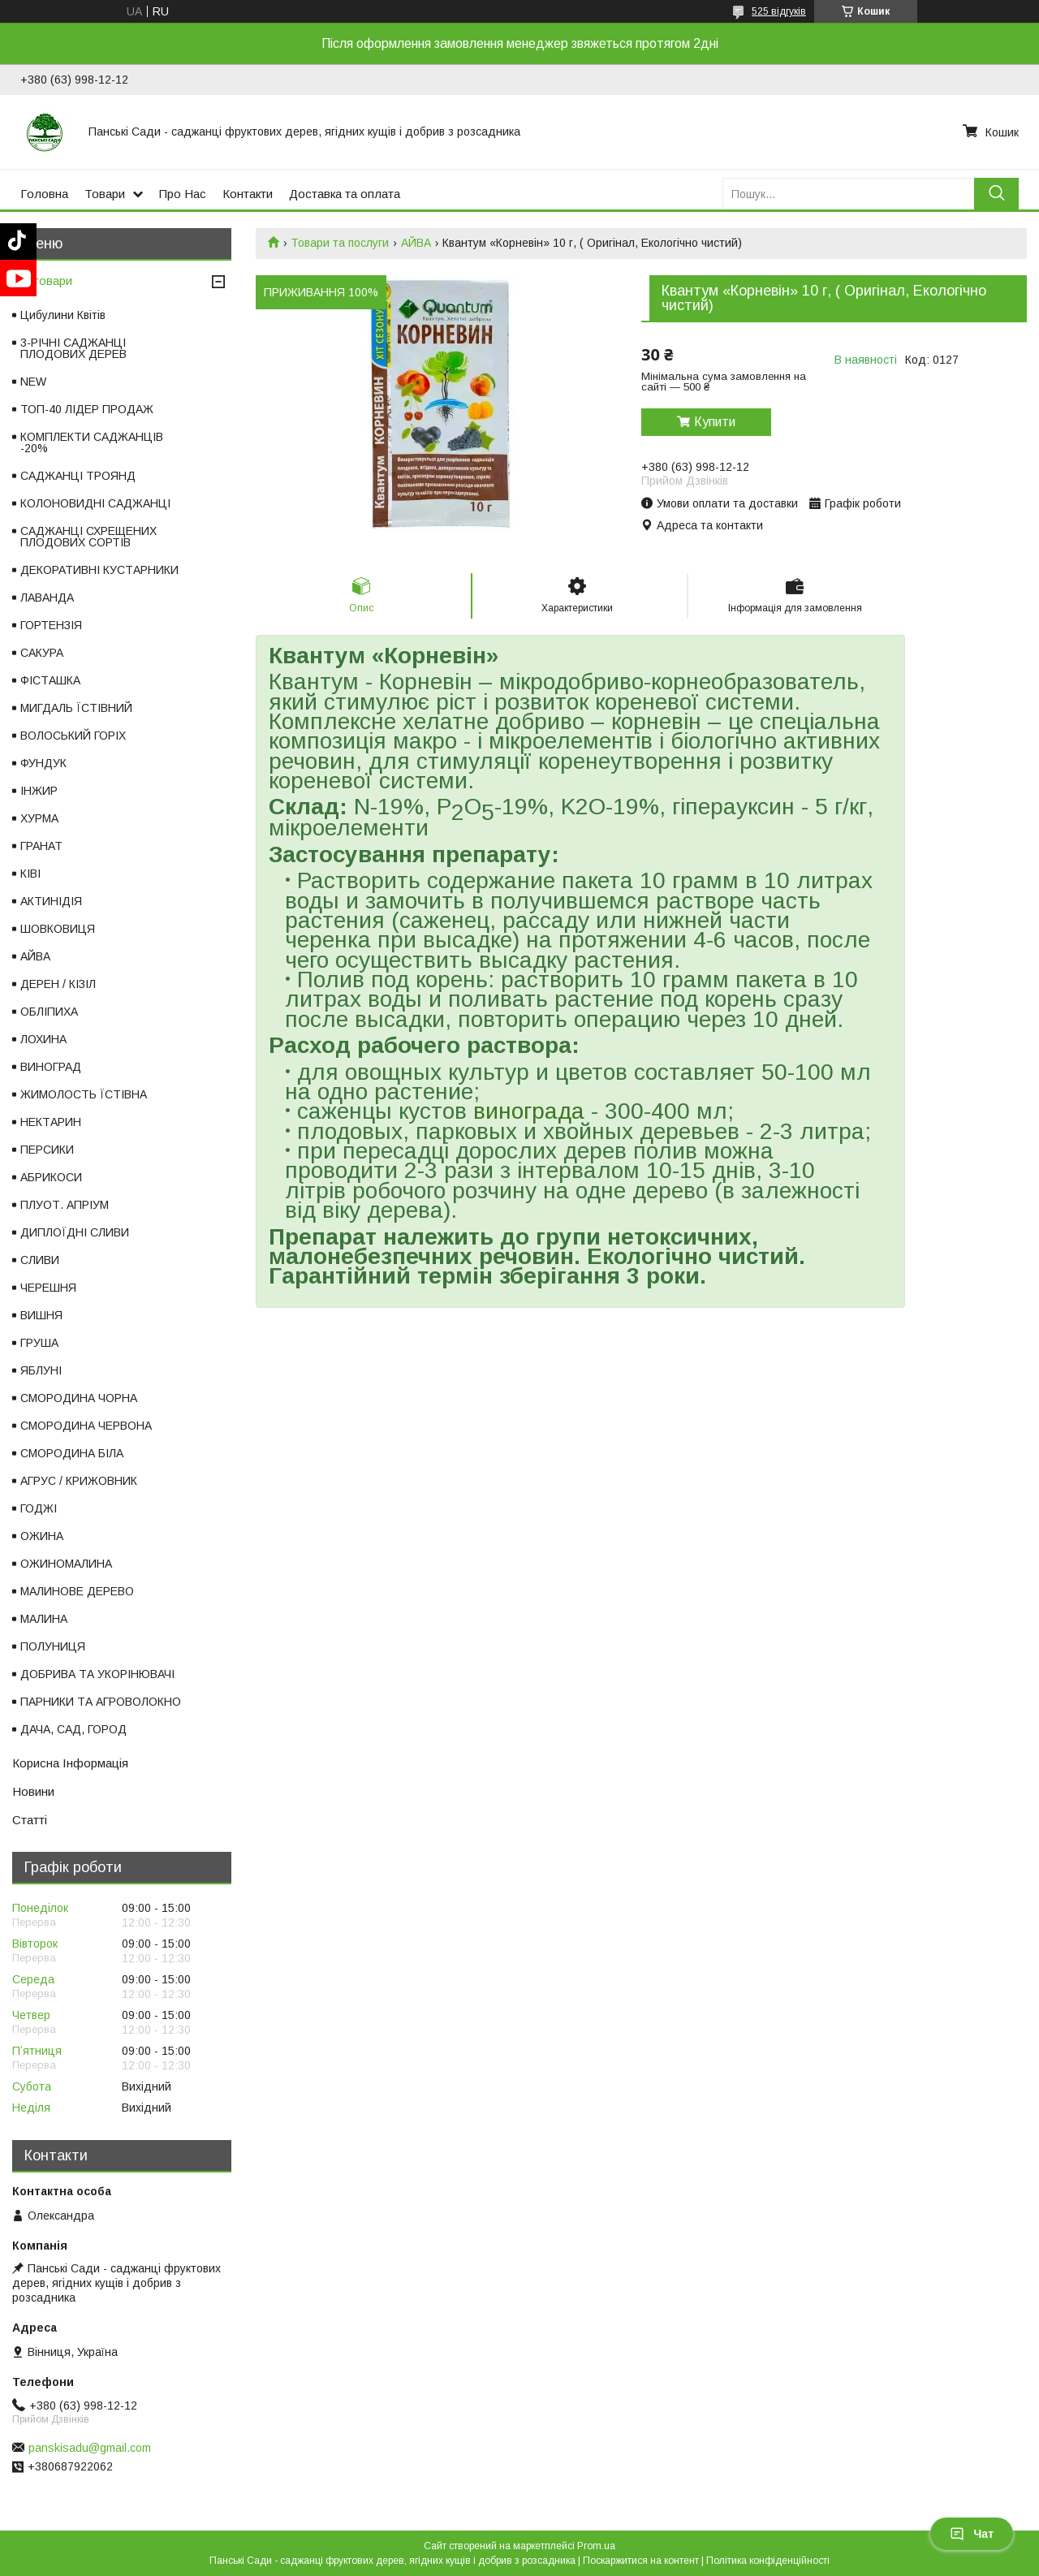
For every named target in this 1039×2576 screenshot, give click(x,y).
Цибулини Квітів (63, 315)
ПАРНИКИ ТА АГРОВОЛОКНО (100, 1701)
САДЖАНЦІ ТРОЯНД (78, 475)
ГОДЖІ (38, 1508)
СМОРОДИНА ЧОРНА (78, 1398)
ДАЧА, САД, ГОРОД (73, 1729)
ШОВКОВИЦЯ (57, 928)
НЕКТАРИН (50, 1121)
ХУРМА (39, 818)
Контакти (247, 194)
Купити (714, 422)
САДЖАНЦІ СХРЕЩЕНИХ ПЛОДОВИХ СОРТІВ (88, 536)
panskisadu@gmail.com (89, 2447)
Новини (33, 1791)
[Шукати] (996, 193)
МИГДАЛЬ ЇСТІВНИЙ (76, 707)
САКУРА (41, 652)
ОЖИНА (41, 1536)
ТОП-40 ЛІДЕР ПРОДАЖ (86, 409)
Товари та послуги (340, 242)
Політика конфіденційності (768, 2560)
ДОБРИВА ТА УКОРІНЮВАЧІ (97, 1674)
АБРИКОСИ (51, 1177)
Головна (44, 194)
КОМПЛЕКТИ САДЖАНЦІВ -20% (91, 442)
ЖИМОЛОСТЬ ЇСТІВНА (83, 1094)
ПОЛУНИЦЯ (52, 1646)
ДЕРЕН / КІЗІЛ (58, 983)
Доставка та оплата (344, 194)
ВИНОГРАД (50, 1066)
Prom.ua (596, 2546)
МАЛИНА (43, 1618)
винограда (528, 1111)
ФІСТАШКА (50, 680)
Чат (972, 2533)
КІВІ (30, 873)
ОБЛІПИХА (49, 1011)
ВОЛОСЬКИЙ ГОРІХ (73, 735)
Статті (29, 1820)
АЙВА (416, 242)
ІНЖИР (39, 790)
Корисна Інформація (70, 1763)
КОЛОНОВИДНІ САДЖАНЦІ (95, 503)
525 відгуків (779, 11)
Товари (104, 194)
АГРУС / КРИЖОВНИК (78, 1480)
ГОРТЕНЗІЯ (51, 625)
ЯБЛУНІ (41, 1370)
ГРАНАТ (41, 845)
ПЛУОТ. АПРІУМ (64, 1204)
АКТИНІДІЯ (51, 901)
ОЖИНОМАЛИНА (66, 1563)
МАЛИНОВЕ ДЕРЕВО (77, 1591)
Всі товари (42, 280)
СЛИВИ (39, 1259)
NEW (33, 381)
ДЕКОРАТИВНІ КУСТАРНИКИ (99, 569)
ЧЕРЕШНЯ (48, 1287)
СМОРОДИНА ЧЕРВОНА (86, 1425)
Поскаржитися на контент (641, 2560)
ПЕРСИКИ (47, 1149)
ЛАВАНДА (47, 597)
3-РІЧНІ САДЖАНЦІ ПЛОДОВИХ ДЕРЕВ (73, 348)
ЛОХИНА (43, 1039)
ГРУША (39, 1342)
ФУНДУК (43, 763)
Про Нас (182, 194)
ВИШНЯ (41, 1315)
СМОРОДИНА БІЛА (71, 1453)
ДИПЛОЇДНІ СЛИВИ (74, 1232)
